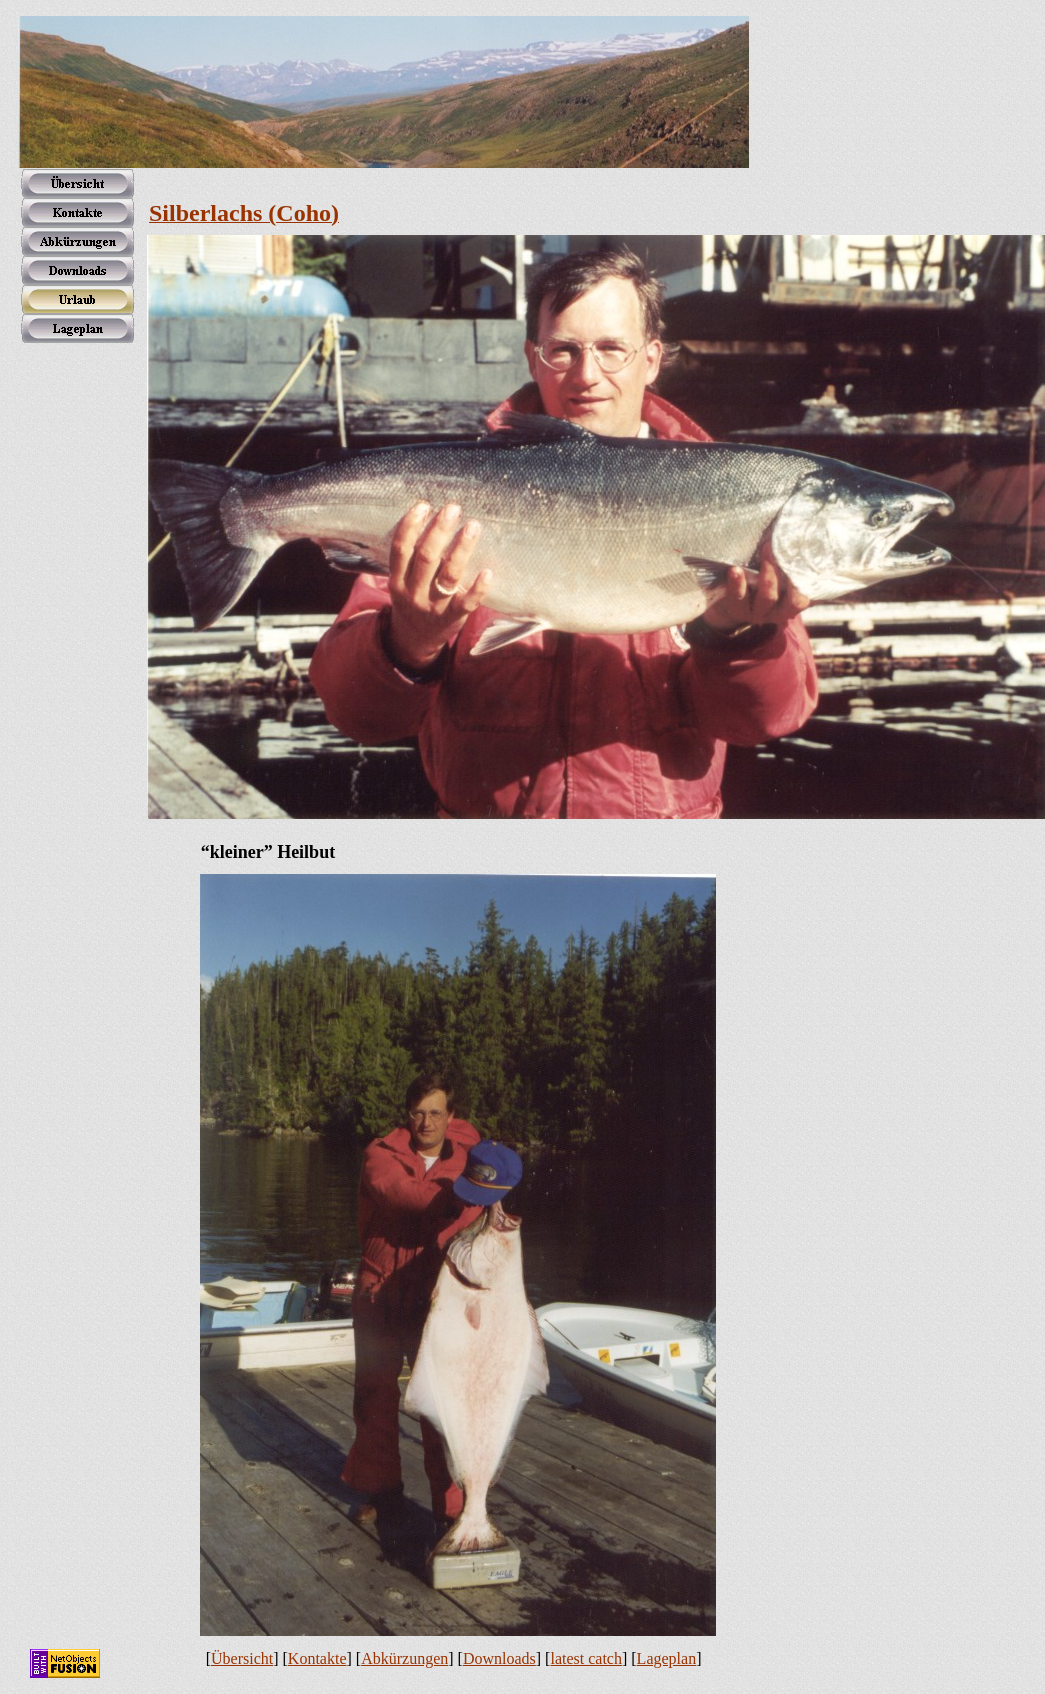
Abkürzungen (404, 1658)
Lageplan (667, 1658)
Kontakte (317, 1658)
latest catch (586, 1658)
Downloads (499, 1658)
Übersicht (242, 1658)
